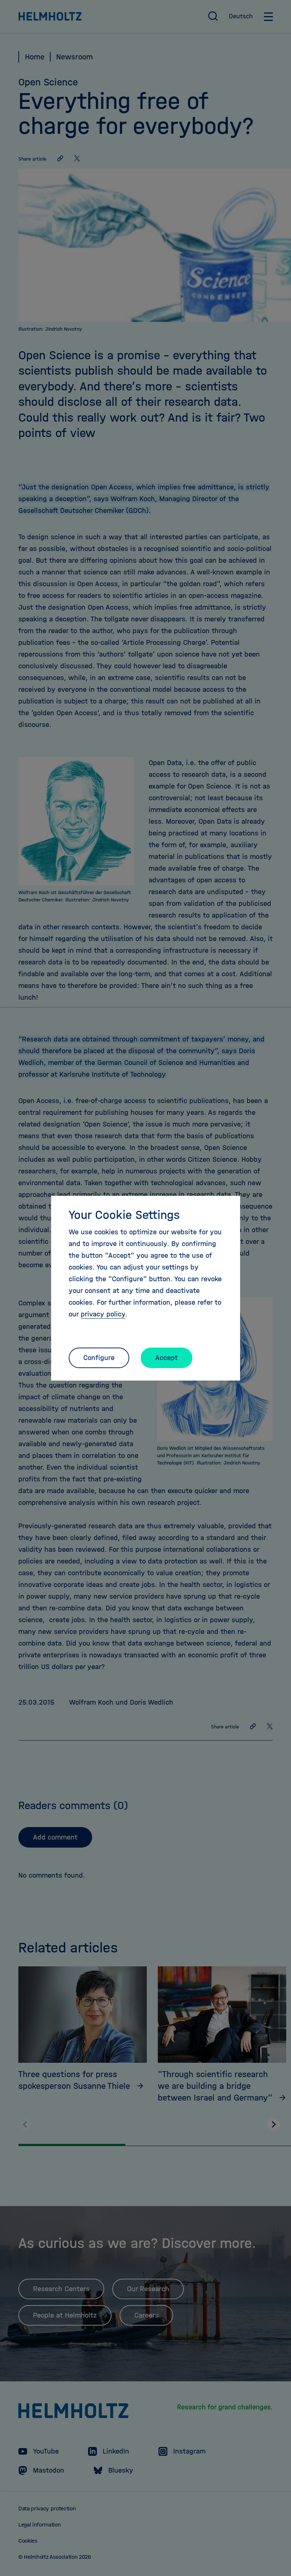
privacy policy (103, 1314)
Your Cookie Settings (124, 1214)
